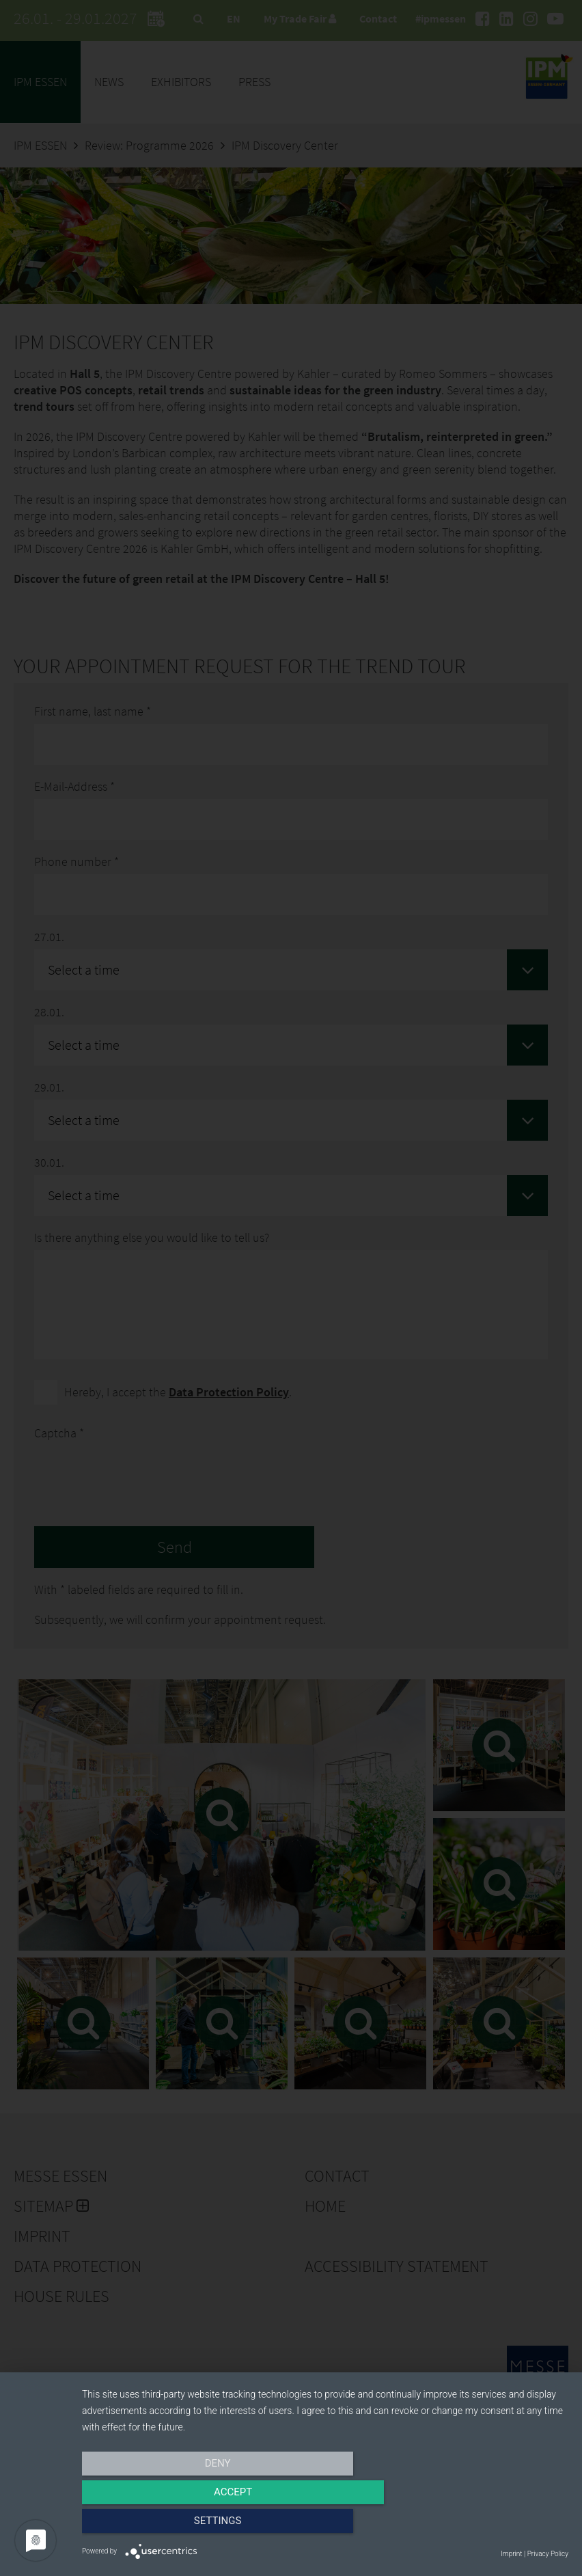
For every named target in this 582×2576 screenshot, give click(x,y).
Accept (325, 2526)
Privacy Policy (547, 2554)
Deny (155, 2526)
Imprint (511, 2554)
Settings (495, 2526)
